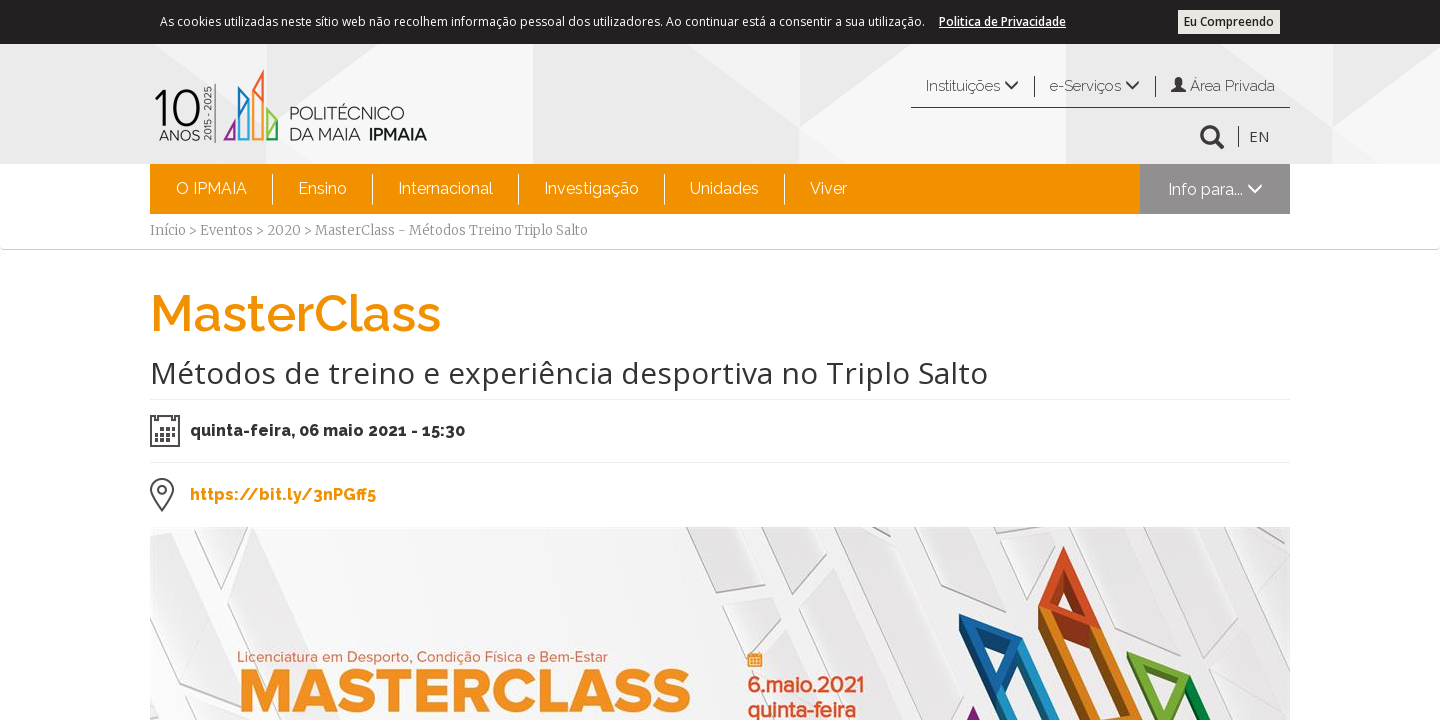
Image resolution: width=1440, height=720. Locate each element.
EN (1259, 136)
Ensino (322, 188)
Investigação (591, 188)
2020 (284, 230)
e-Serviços (1095, 86)
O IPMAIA (211, 188)
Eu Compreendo (1229, 21)
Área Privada (1223, 86)
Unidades (724, 188)
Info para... (1215, 189)
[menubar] (511, 189)
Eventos (226, 230)
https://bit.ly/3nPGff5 (283, 494)
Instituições (972, 86)
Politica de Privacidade (1002, 21)
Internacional (445, 188)
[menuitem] (211, 189)
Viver (828, 188)
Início (168, 230)
